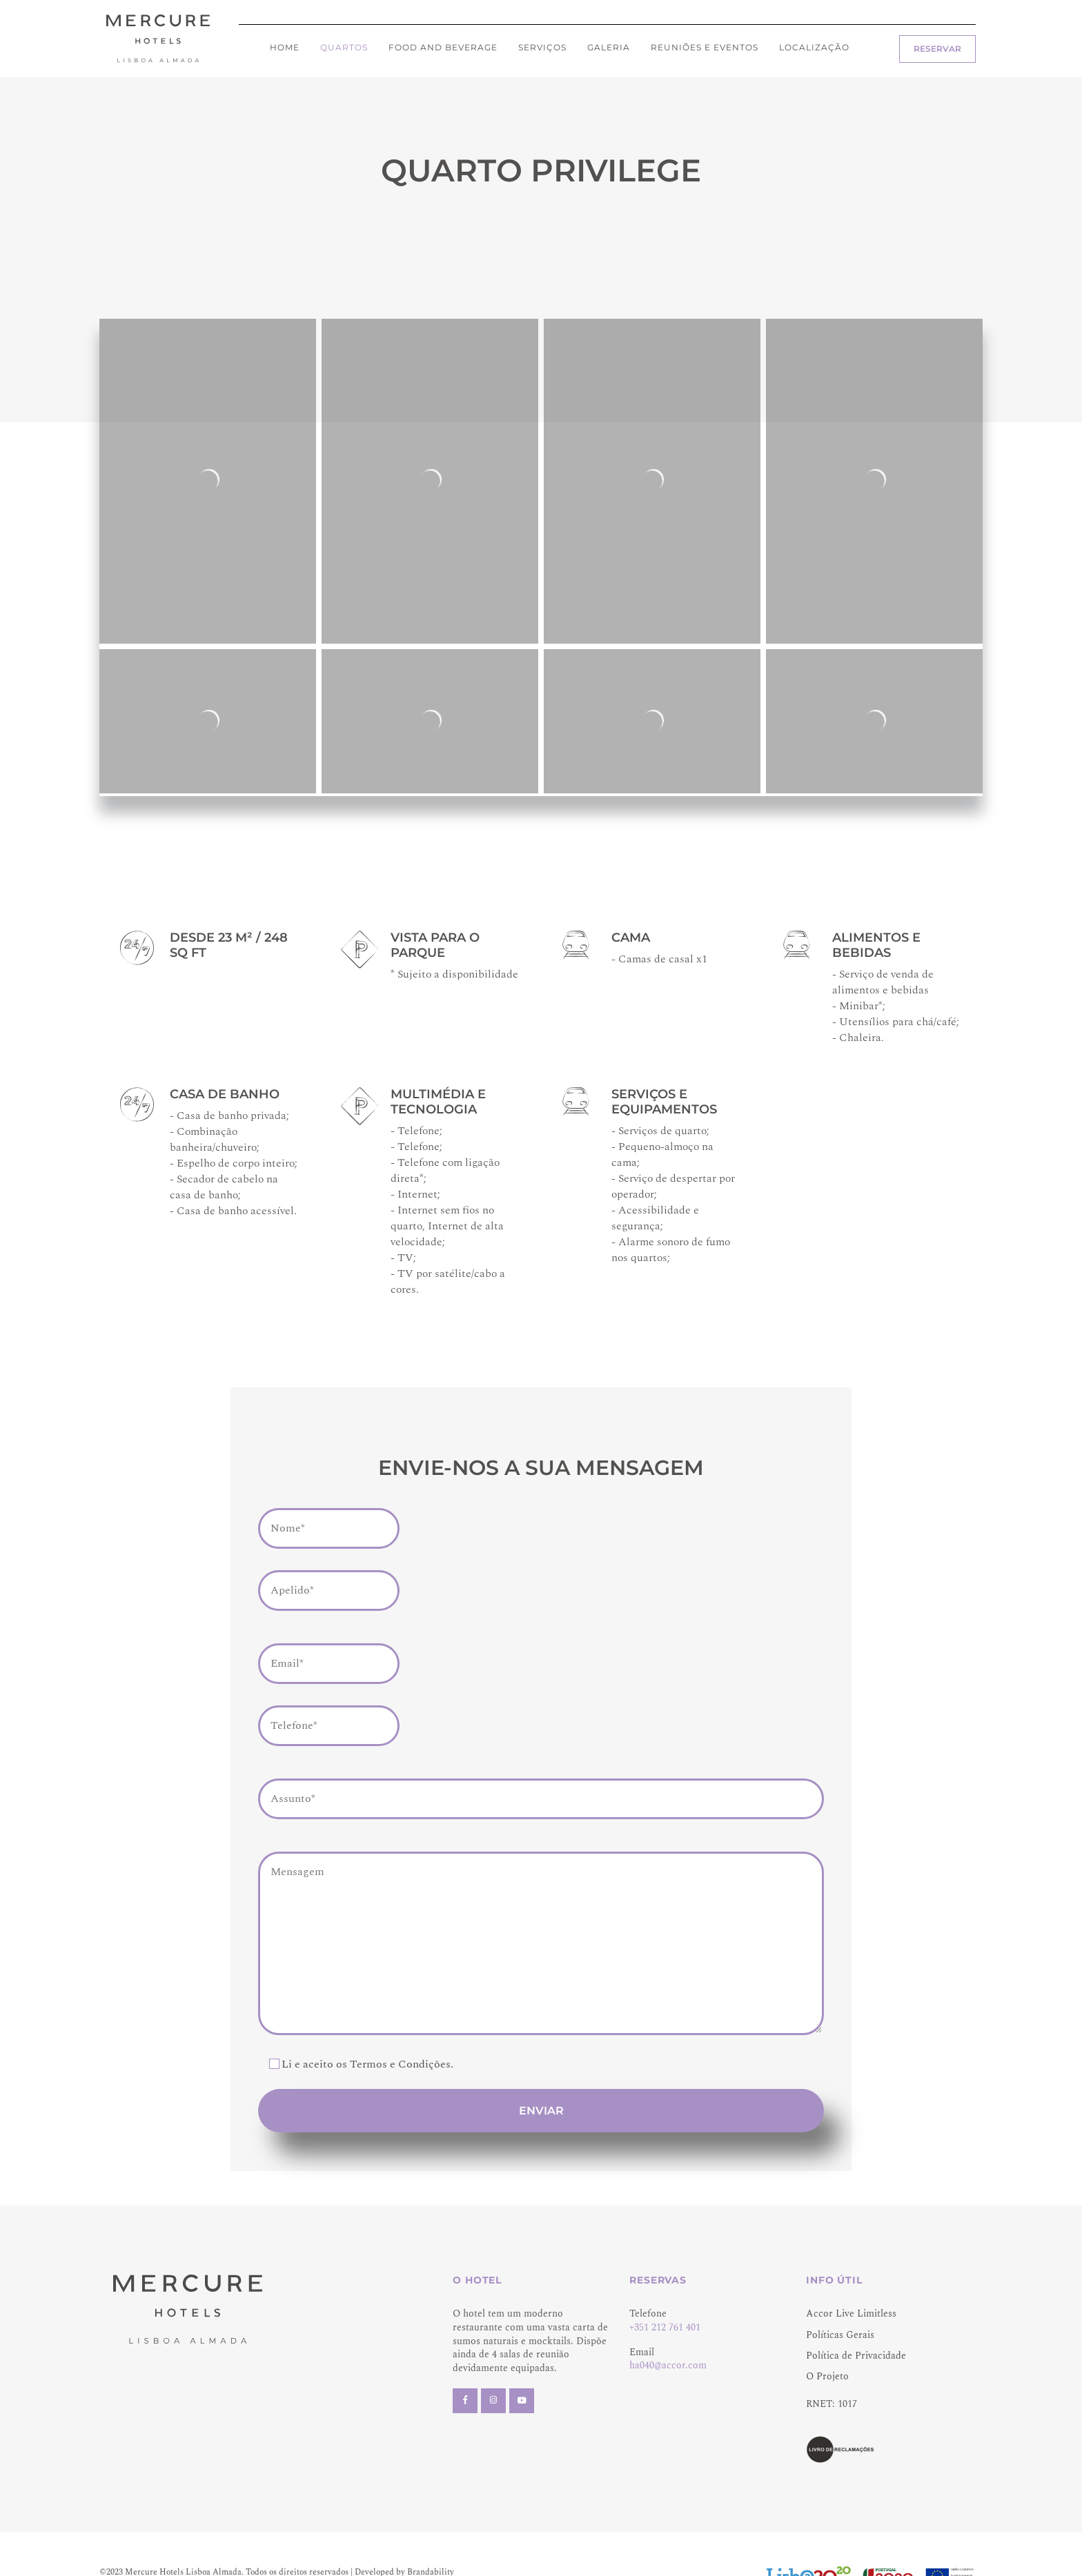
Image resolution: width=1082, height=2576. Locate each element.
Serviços (542, 47)
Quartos (344, 47)
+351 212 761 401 (664, 2327)
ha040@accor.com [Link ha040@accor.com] (668, 2365)
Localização (814, 47)
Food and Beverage (443, 47)
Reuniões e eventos (704, 47)
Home (284, 47)
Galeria (608, 47)
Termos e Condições (400, 2064)
